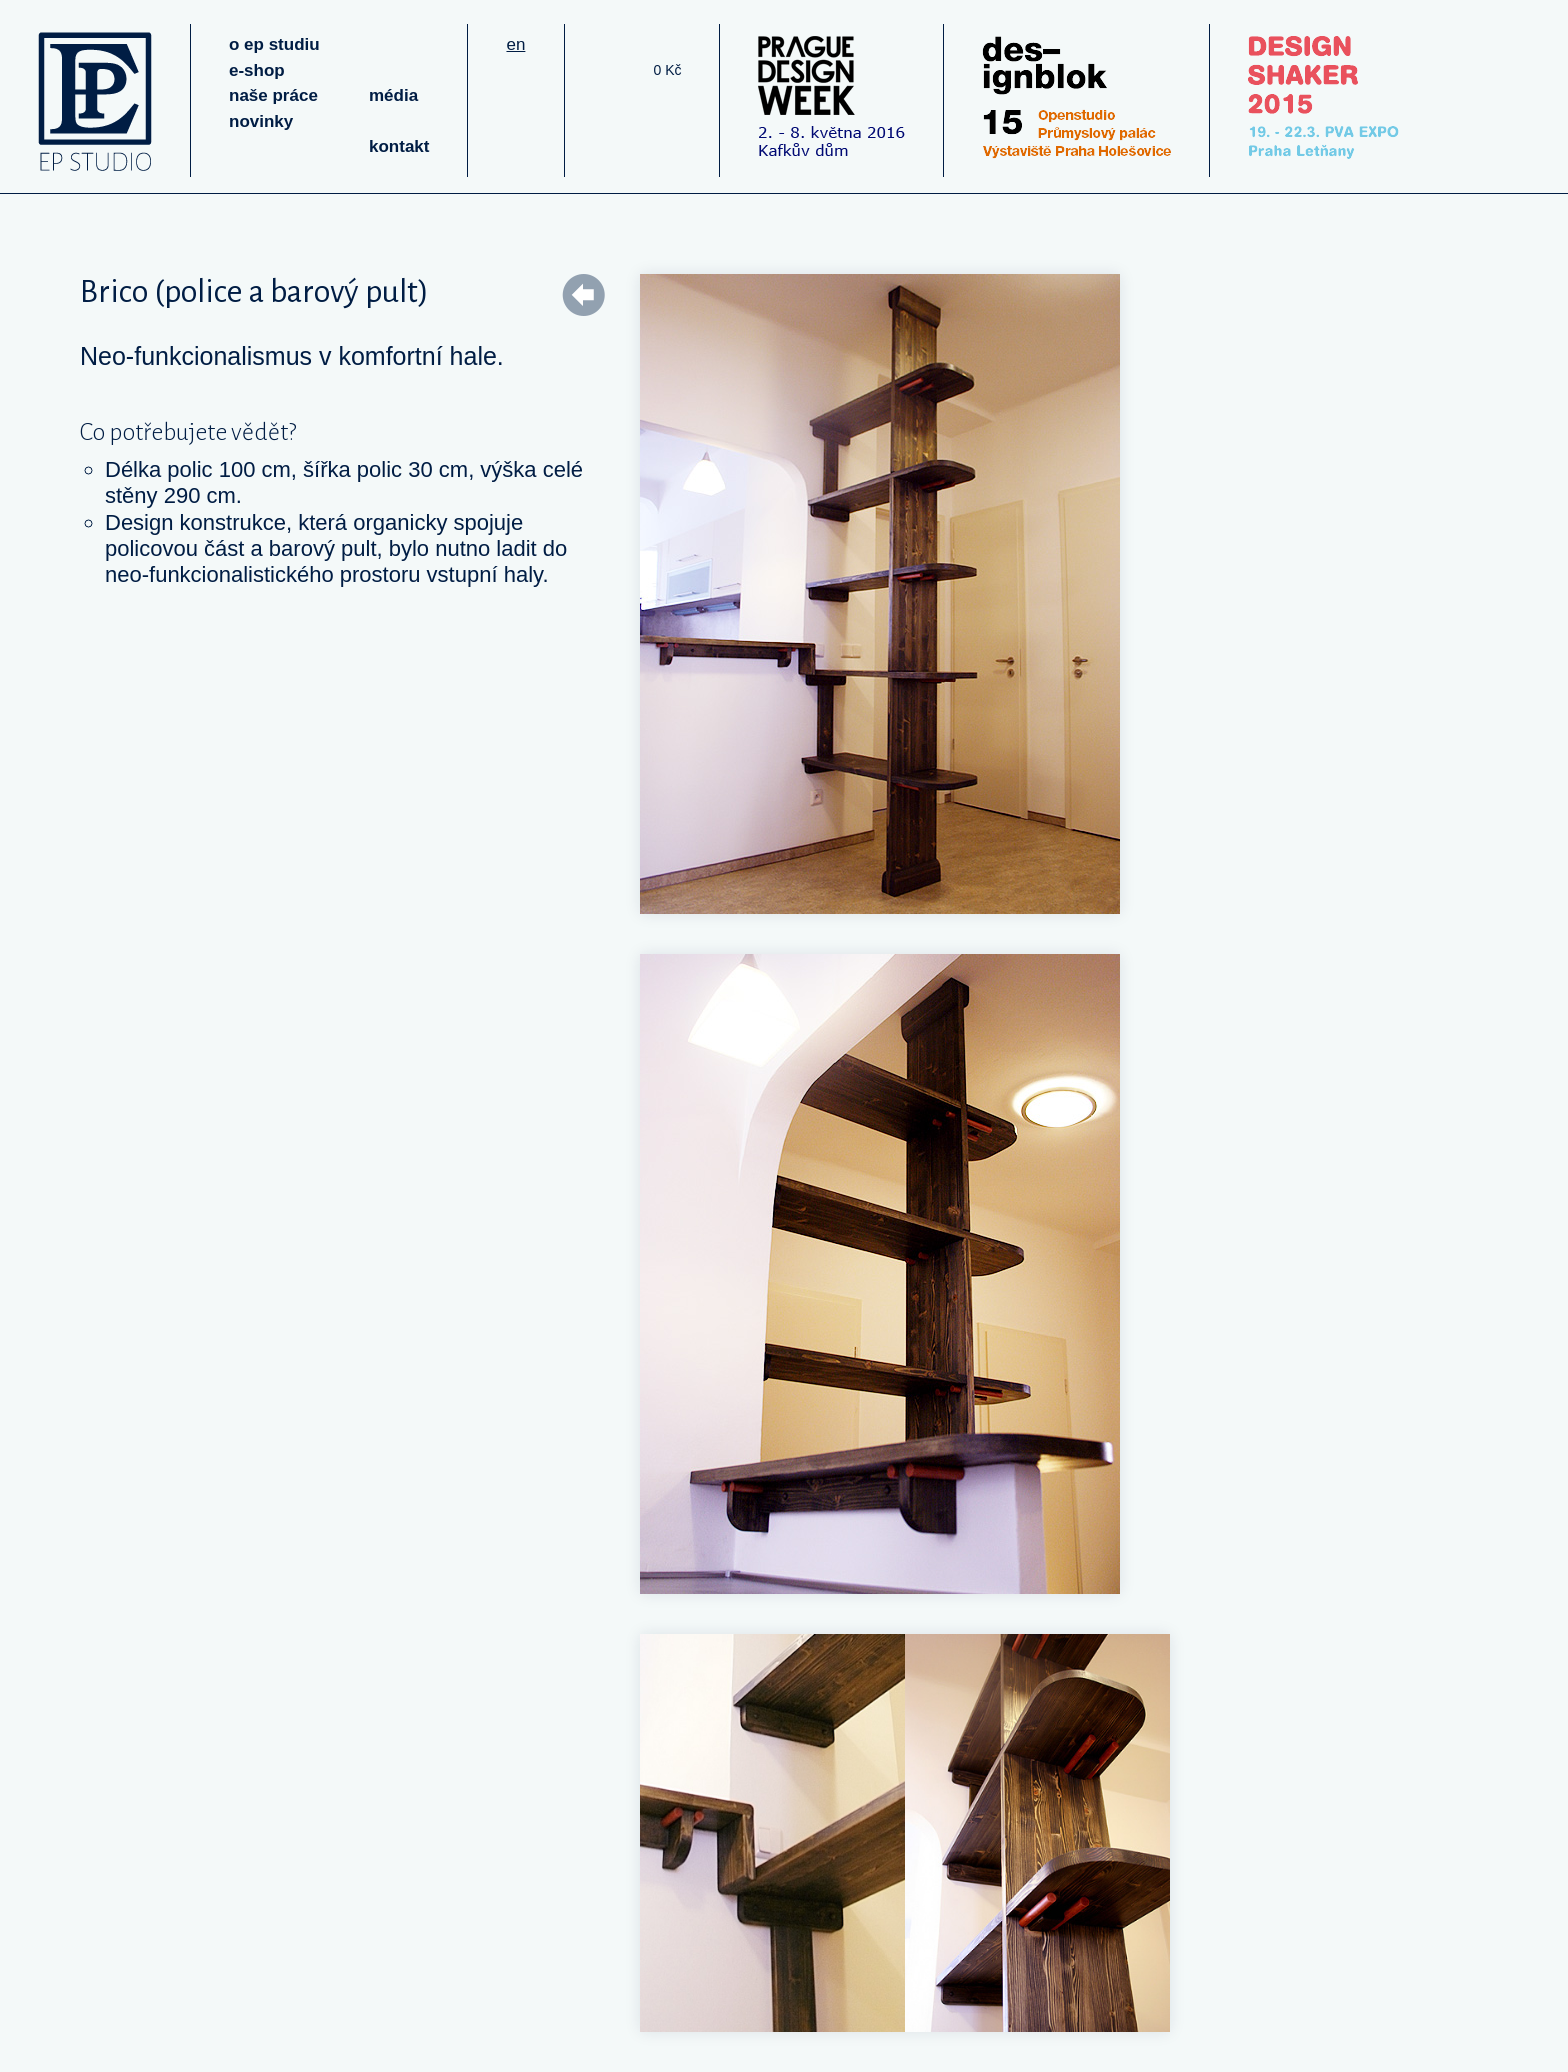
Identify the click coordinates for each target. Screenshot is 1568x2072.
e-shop (257, 70)
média (393, 95)
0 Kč (667, 70)
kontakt (399, 146)
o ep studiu (274, 44)
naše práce (273, 95)
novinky (261, 121)
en (515, 44)
